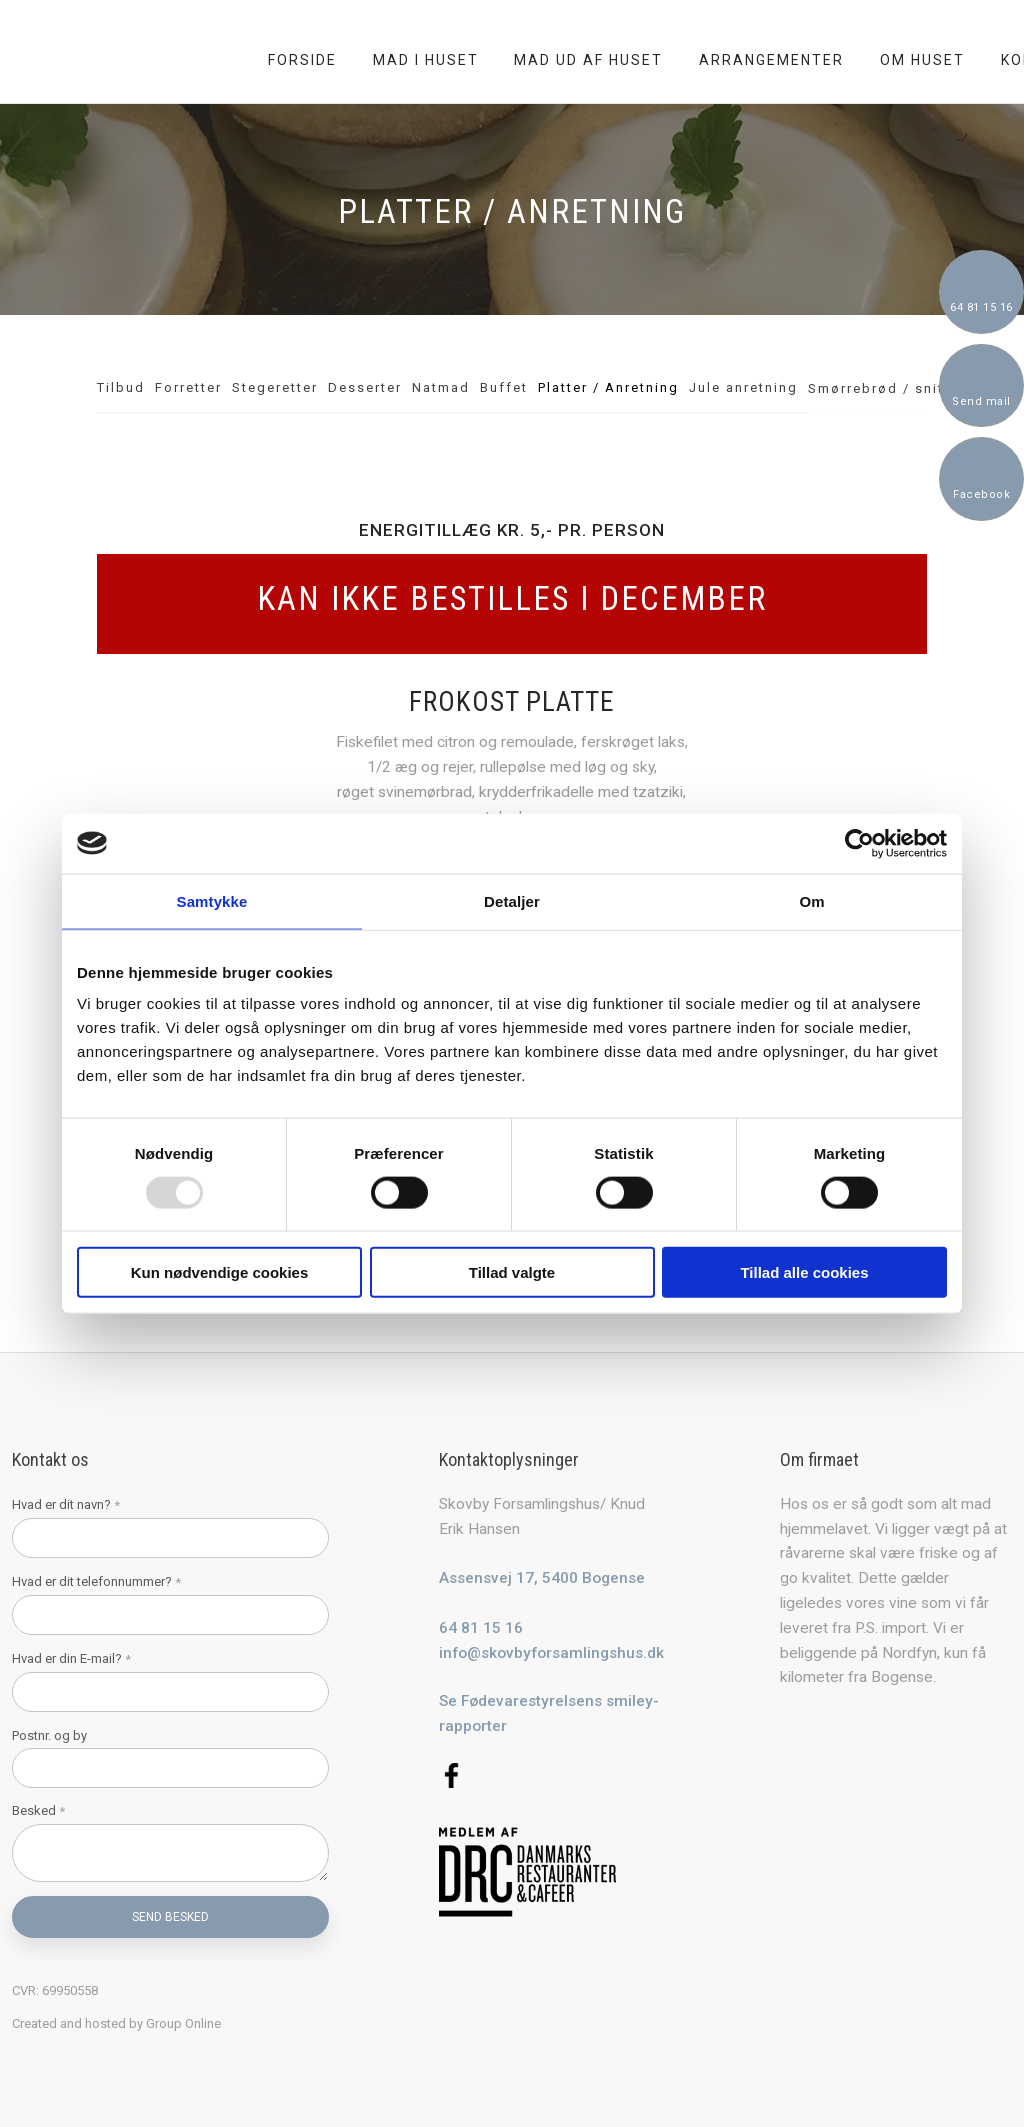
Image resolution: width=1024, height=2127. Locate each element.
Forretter (188, 387)
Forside (302, 60)
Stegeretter (275, 387)
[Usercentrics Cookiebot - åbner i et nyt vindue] (859, 843)
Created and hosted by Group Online (116, 2023)
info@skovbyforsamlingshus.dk (551, 1653)
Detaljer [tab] (512, 900)
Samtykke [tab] (212, 900)
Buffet (504, 387)
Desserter (365, 387)
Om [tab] (811, 900)
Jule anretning (743, 387)
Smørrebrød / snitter (886, 388)
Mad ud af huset (588, 60)
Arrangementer (771, 60)
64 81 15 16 (481, 1628)
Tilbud (121, 387)
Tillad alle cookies (804, 1272)
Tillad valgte (512, 1272)
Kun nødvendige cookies (220, 1272)
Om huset (922, 60)
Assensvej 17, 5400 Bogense (542, 1578)
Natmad (441, 387)
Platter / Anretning (608, 387)
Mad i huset (426, 60)
